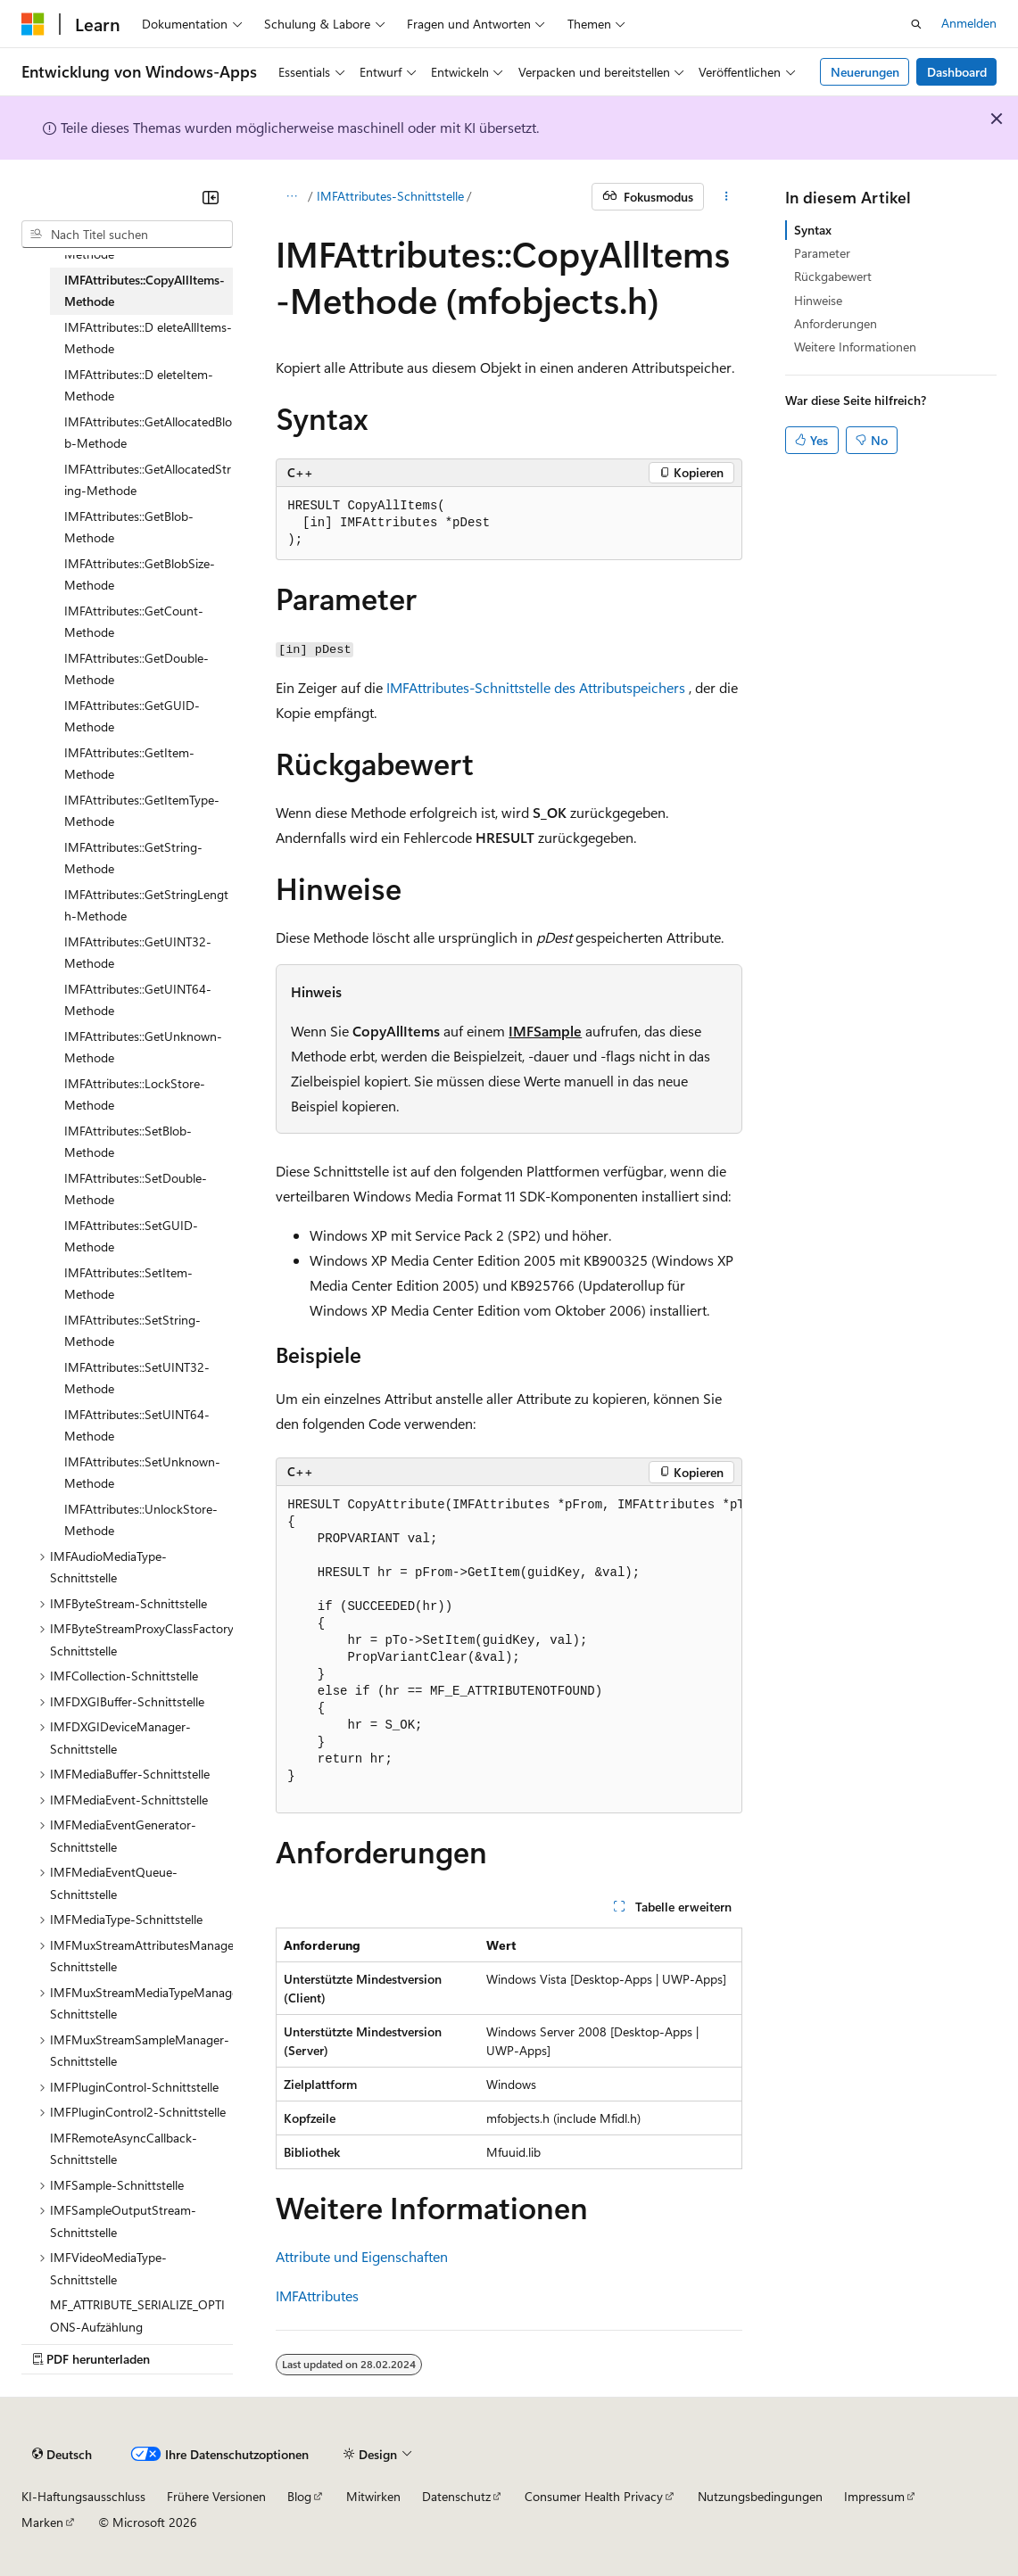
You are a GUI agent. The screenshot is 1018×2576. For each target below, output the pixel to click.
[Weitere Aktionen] (726, 197)
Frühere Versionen (216, 2496)
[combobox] (127, 234)
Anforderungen (835, 323)
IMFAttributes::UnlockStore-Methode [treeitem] (141, 1520)
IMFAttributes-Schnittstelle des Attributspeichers (535, 687)
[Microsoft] (33, 24)
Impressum (874, 2496)
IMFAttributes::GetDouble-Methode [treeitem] (136, 669)
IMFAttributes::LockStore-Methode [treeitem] (134, 1094)
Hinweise (818, 300)
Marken (42, 2522)
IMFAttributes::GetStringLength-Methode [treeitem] (146, 905)
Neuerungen (865, 71)
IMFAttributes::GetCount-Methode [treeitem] (133, 621)
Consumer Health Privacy (594, 2496)
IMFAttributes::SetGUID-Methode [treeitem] (131, 1236)
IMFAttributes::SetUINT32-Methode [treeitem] (137, 1378)
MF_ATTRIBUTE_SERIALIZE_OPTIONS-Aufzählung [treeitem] (137, 2315)
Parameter (822, 252)
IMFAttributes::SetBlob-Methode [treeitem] (128, 1141)
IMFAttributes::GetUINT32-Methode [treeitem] (137, 952)
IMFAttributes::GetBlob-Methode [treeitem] (129, 527)
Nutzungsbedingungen (760, 2496)
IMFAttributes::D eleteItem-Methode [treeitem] (138, 385)
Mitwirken (373, 2496)
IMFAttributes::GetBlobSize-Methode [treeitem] (139, 574)
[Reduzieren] (210, 197)
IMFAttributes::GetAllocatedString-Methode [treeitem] (147, 480)
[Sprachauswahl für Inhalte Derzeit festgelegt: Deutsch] (62, 2454)
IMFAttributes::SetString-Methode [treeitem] (132, 1330)
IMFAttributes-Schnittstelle (390, 195)
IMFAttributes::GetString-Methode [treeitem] (133, 858)
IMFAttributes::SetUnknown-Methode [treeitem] (142, 1472)
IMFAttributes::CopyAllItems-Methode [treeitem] (144, 290)
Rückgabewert (833, 276)
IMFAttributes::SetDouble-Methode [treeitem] (135, 1189)
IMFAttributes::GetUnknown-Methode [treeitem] (143, 1047)
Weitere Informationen (855, 346)
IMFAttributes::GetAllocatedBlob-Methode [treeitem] (148, 432)
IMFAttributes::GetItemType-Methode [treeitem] (141, 810)
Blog (299, 2496)
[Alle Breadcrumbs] (291, 197)
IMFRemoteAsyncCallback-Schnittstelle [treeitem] (123, 2148)
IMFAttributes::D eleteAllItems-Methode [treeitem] (148, 338)
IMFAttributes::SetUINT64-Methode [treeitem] (137, 1425)
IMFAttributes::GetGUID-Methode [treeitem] (132, 716)
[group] (509, 1649)
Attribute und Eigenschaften (362, 2256)
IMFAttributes (317, 2295)
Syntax (813, 229)
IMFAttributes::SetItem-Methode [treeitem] (128, 1283)
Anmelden (969, 22)
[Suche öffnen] (916, 24)
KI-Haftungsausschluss (83, 2496)
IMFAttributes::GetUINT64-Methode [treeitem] (137, 1000)
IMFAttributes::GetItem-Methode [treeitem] (129, 763)
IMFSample (545, 1030)
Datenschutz (456, 2496)
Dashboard (957, 71)
